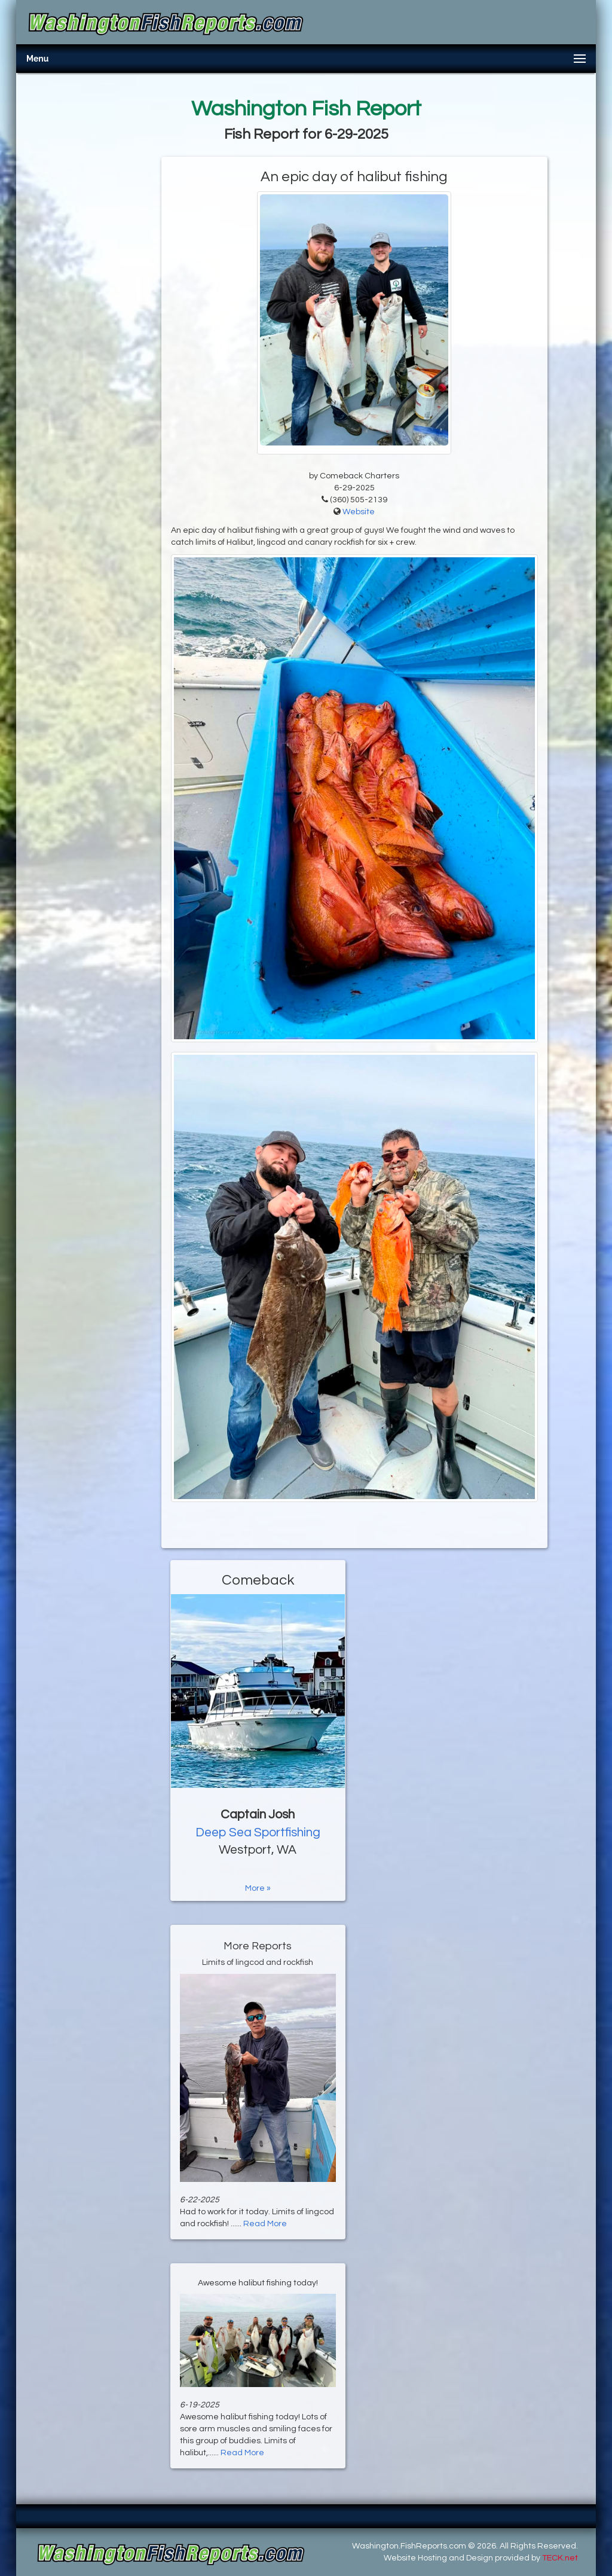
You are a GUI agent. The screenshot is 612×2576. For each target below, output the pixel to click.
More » (258, 1888)
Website (358, 512)
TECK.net (560, 2558)
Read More (265, 2224)
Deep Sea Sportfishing (257, 1832)
